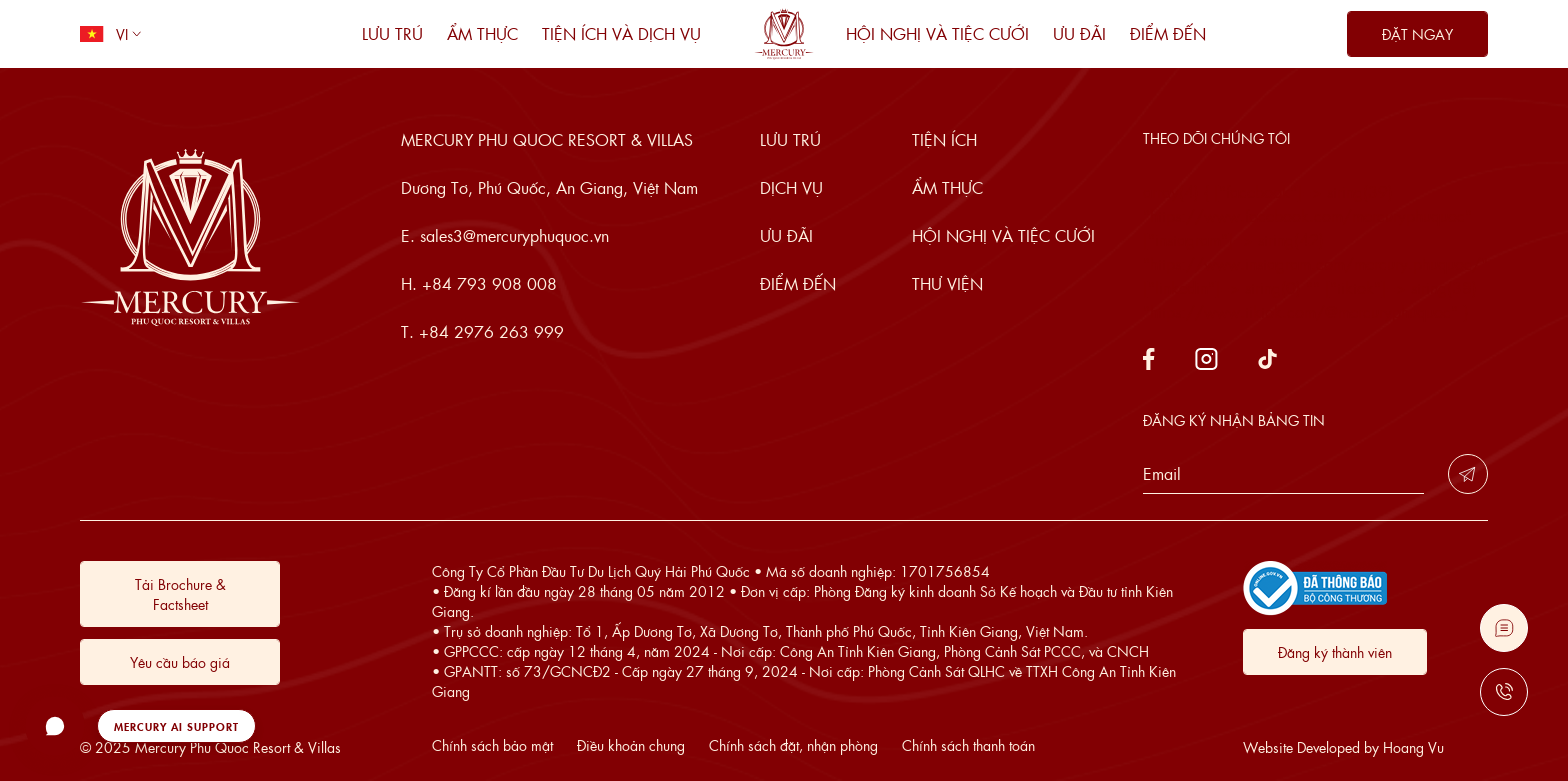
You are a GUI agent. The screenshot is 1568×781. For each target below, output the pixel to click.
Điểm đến (1168, 33)
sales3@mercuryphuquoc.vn (514, 235)
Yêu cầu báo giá (180, 662)
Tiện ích (944, 139)
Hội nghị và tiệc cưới (937, 33)
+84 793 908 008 (489, 283)
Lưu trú (392, 33)
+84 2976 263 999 (491, 331)
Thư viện (947, 283)
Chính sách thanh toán (968, 745)
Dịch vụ (791, 187)
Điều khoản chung (631, 745)
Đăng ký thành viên (1335, 652)
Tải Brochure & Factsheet (180, 594)
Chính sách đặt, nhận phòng (793, 745)
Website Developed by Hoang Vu (1343, 747)
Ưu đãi (1079, 33)
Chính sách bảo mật (492, 745)
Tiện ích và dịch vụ (621, 33)
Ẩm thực (482, 33)
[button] (140, 726)
